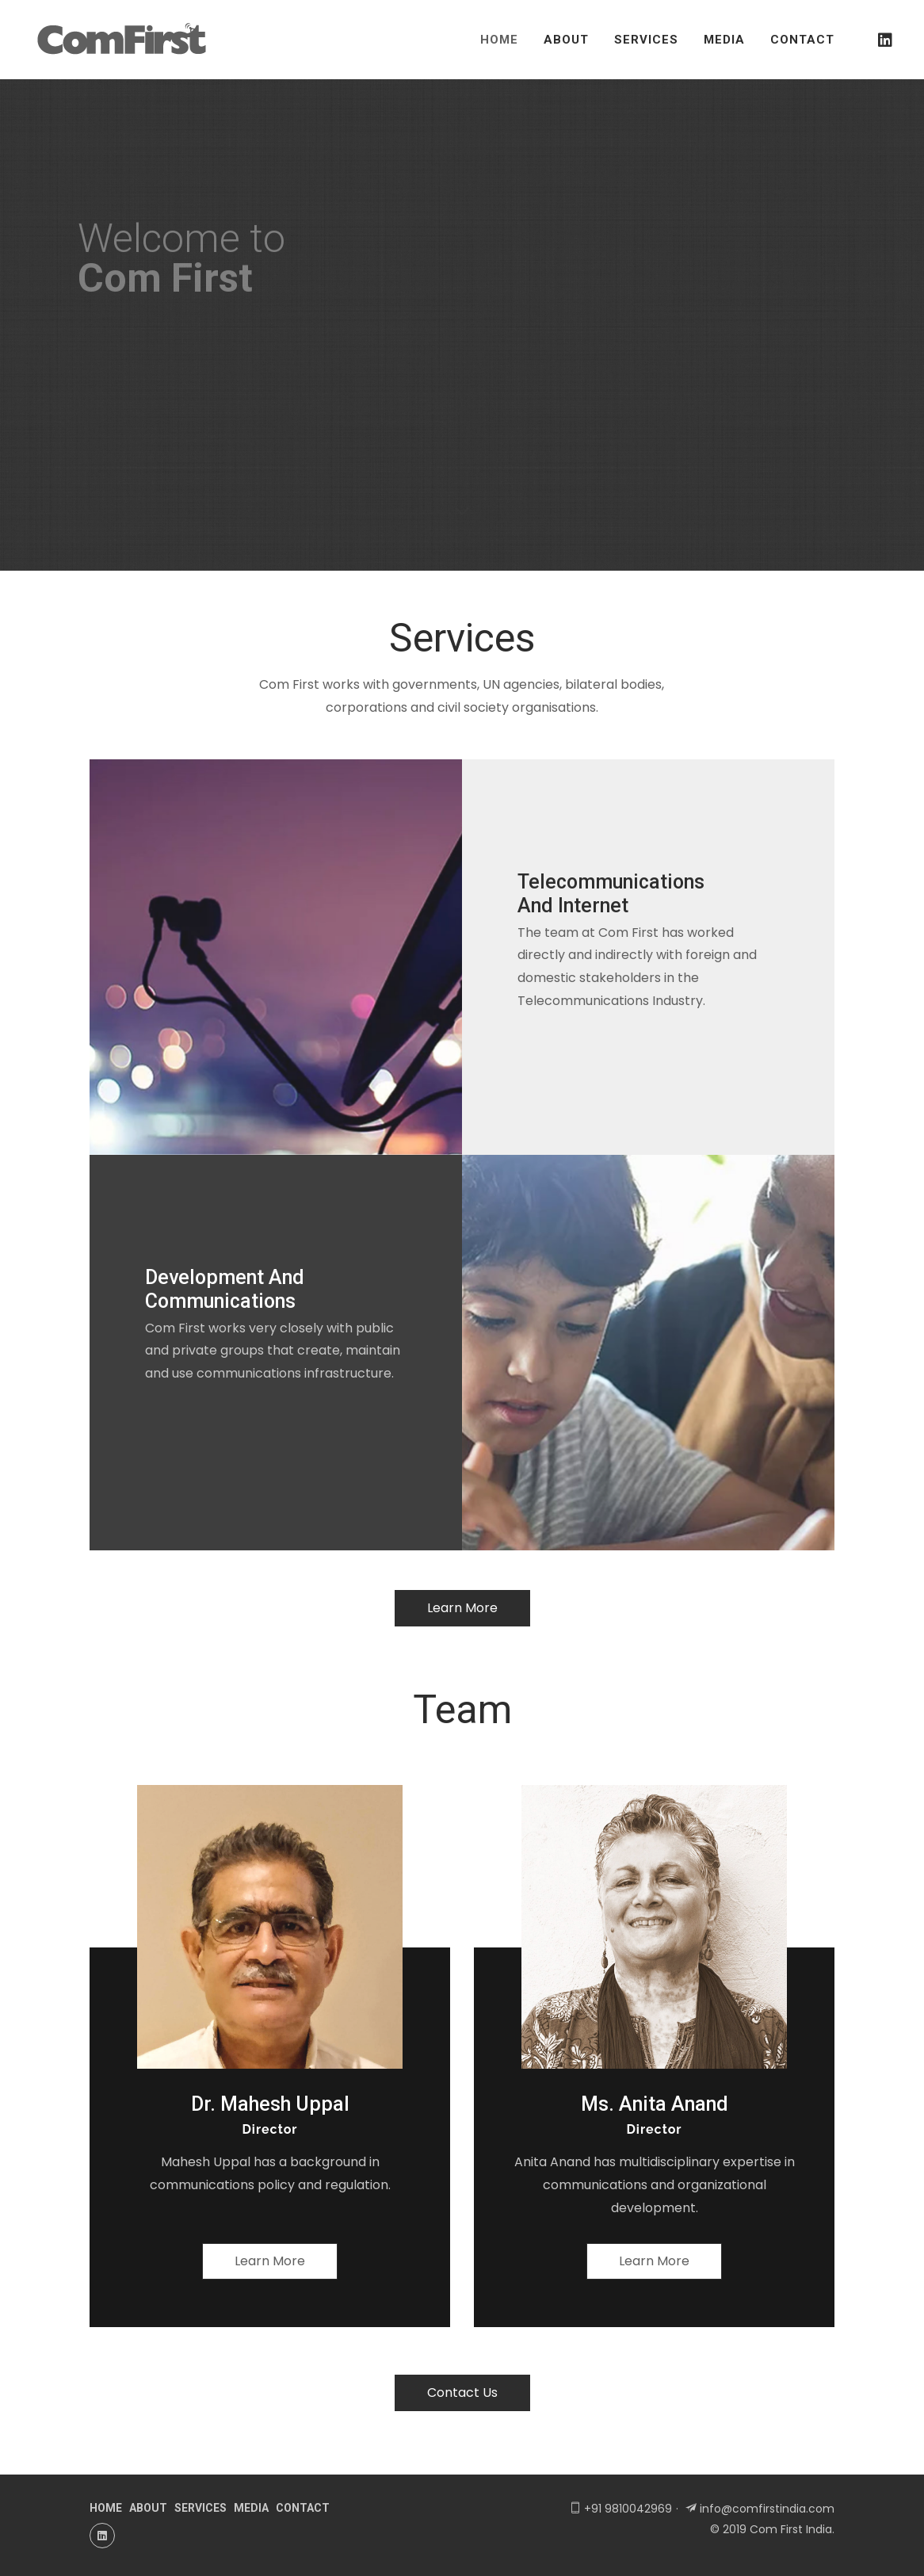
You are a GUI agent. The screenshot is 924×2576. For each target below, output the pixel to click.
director (269, 2129)
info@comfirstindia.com (767, 2509)
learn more (462, 1608)
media (251, 2507)
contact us (462, 2392)
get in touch (149, 447)
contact (303, 2507)
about (148, 2507)
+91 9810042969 (628, 2509)
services (200, 2507)
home (106, 2507)
